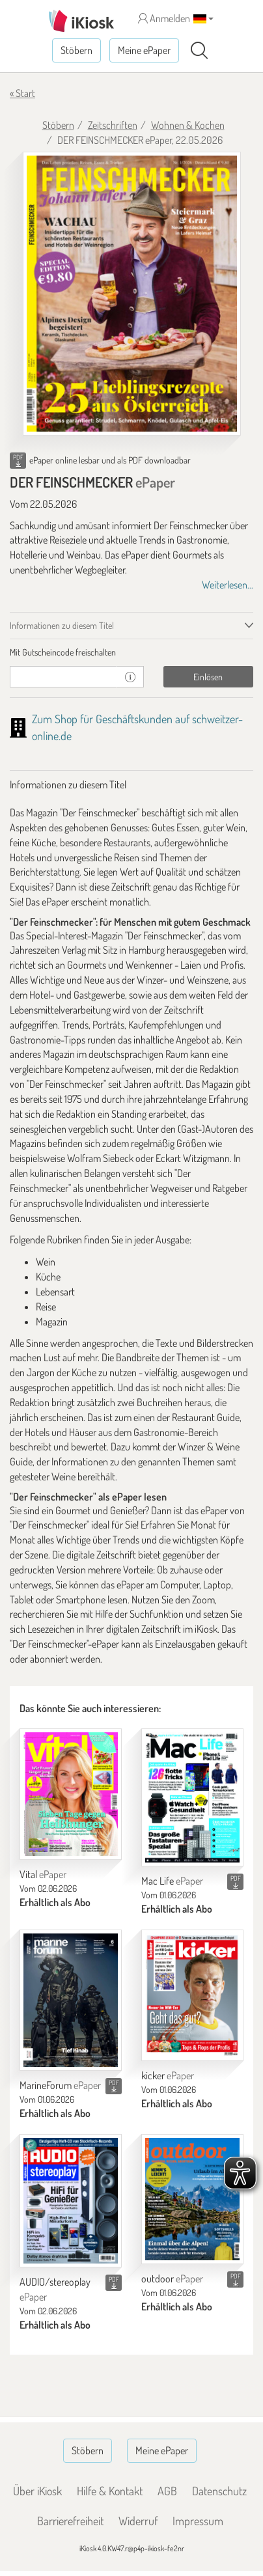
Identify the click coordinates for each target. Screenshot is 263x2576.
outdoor (172, 2278)
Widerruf (138, 2521)
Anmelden (164, 18)
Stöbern (76, 50)
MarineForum (60, 2085)
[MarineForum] (71, 2000)
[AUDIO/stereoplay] (71, 2200)
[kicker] (192, 1995)
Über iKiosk (37, 2491)
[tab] (131, 652)
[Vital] (71, 1794)
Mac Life (172, 1880)
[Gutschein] (63, 676)
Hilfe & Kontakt (110, 2491)
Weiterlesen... (227, 584)
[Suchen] (199, 50)
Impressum (198, 2521)
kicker (167, 2075)
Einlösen (208, 676)
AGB (167, 2491)
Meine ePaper (144, 50)
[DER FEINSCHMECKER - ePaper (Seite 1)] (132, 294)
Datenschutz (219, 2491)
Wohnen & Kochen (188, 125)
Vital (43, 1874)
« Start (22, 93)
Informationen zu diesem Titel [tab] (62, 625)
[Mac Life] (192, 1797)
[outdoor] (192, 2199)
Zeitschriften (112, 125)
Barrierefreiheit (70, 2521)
